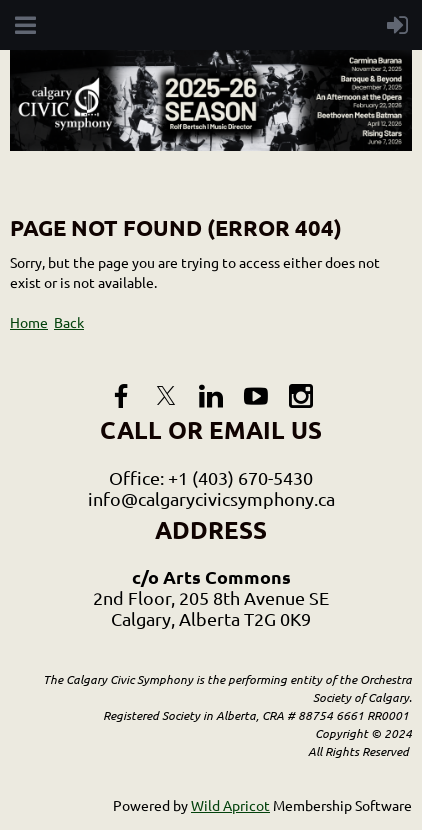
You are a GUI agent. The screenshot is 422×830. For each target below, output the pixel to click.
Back (69, 322)
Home (29, 322)
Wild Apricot (230, 805)
